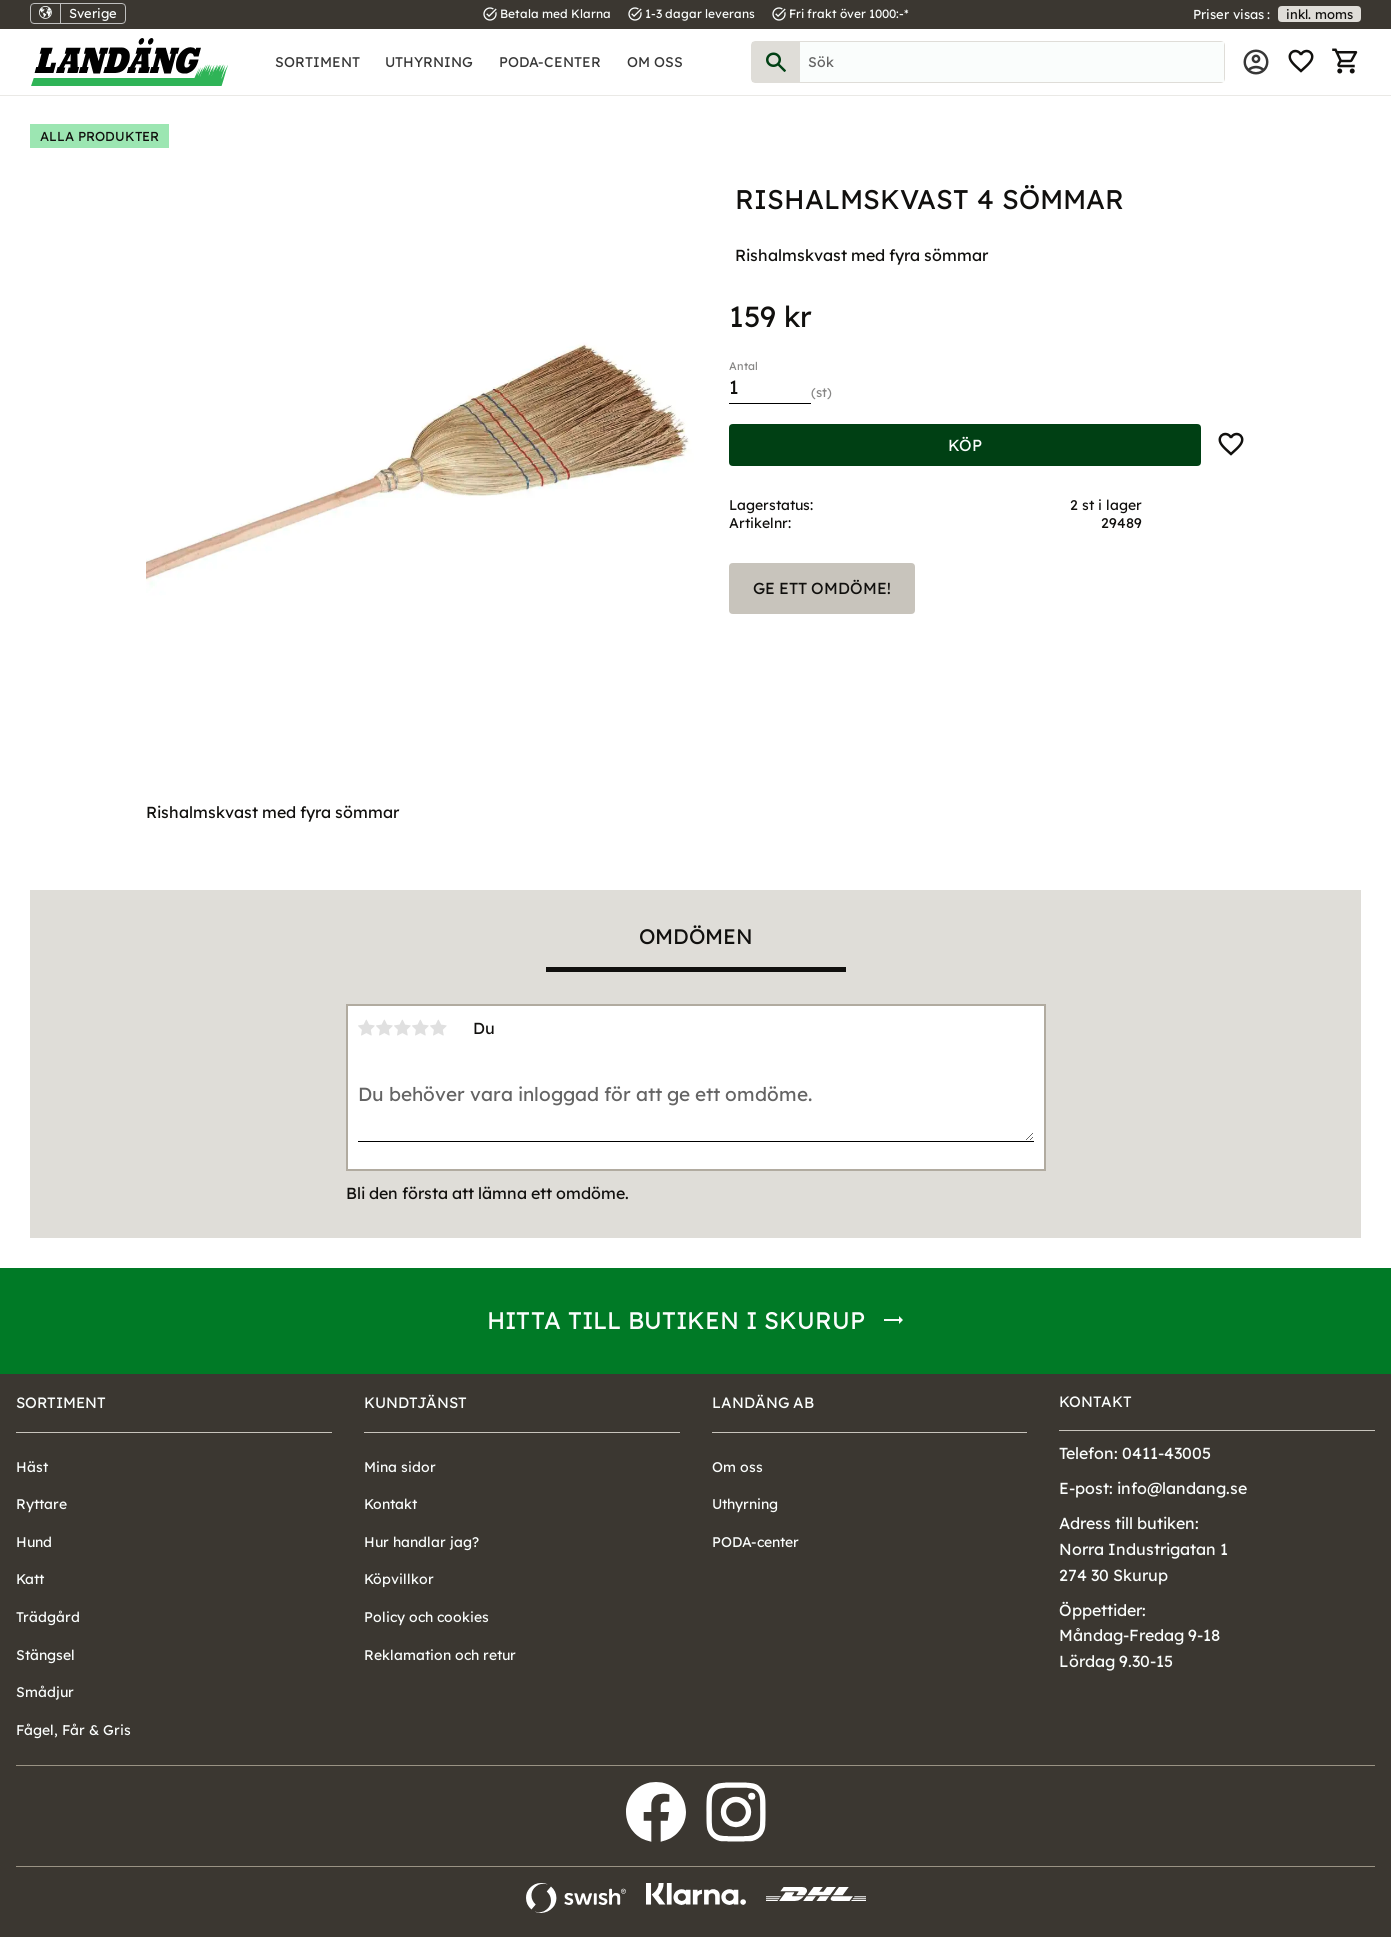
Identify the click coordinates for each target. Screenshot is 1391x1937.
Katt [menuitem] (30, 1579)
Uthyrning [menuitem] (429, 62)
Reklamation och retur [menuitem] (440, 1655)
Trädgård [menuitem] (48, 1617)
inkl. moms (1319, 14)
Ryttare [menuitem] (41, 1504)
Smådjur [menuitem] (45, 1692)
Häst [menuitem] (32, 1467)
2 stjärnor (385, 1028)
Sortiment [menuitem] (317, 62)
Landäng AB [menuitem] (763, 1402)
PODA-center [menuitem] (550, 62)
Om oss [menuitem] (655, 62)
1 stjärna (367, 1028)
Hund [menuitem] (34, 1542)
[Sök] (776, 62)
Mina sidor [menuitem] (1256, 62)
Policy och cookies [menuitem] (426, 1617)
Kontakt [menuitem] (390, 1504)
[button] (1301, 62)
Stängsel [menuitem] (45, 1655)
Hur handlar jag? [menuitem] (421, 1542)
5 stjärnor (439, 1028)
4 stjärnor (421, 1028)
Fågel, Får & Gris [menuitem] (73, 1730)
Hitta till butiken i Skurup (676, 1320)
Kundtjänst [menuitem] (415, 1402)
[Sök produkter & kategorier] (1012, 62)
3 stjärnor (403, 1028)
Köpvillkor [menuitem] (399, 1579)
